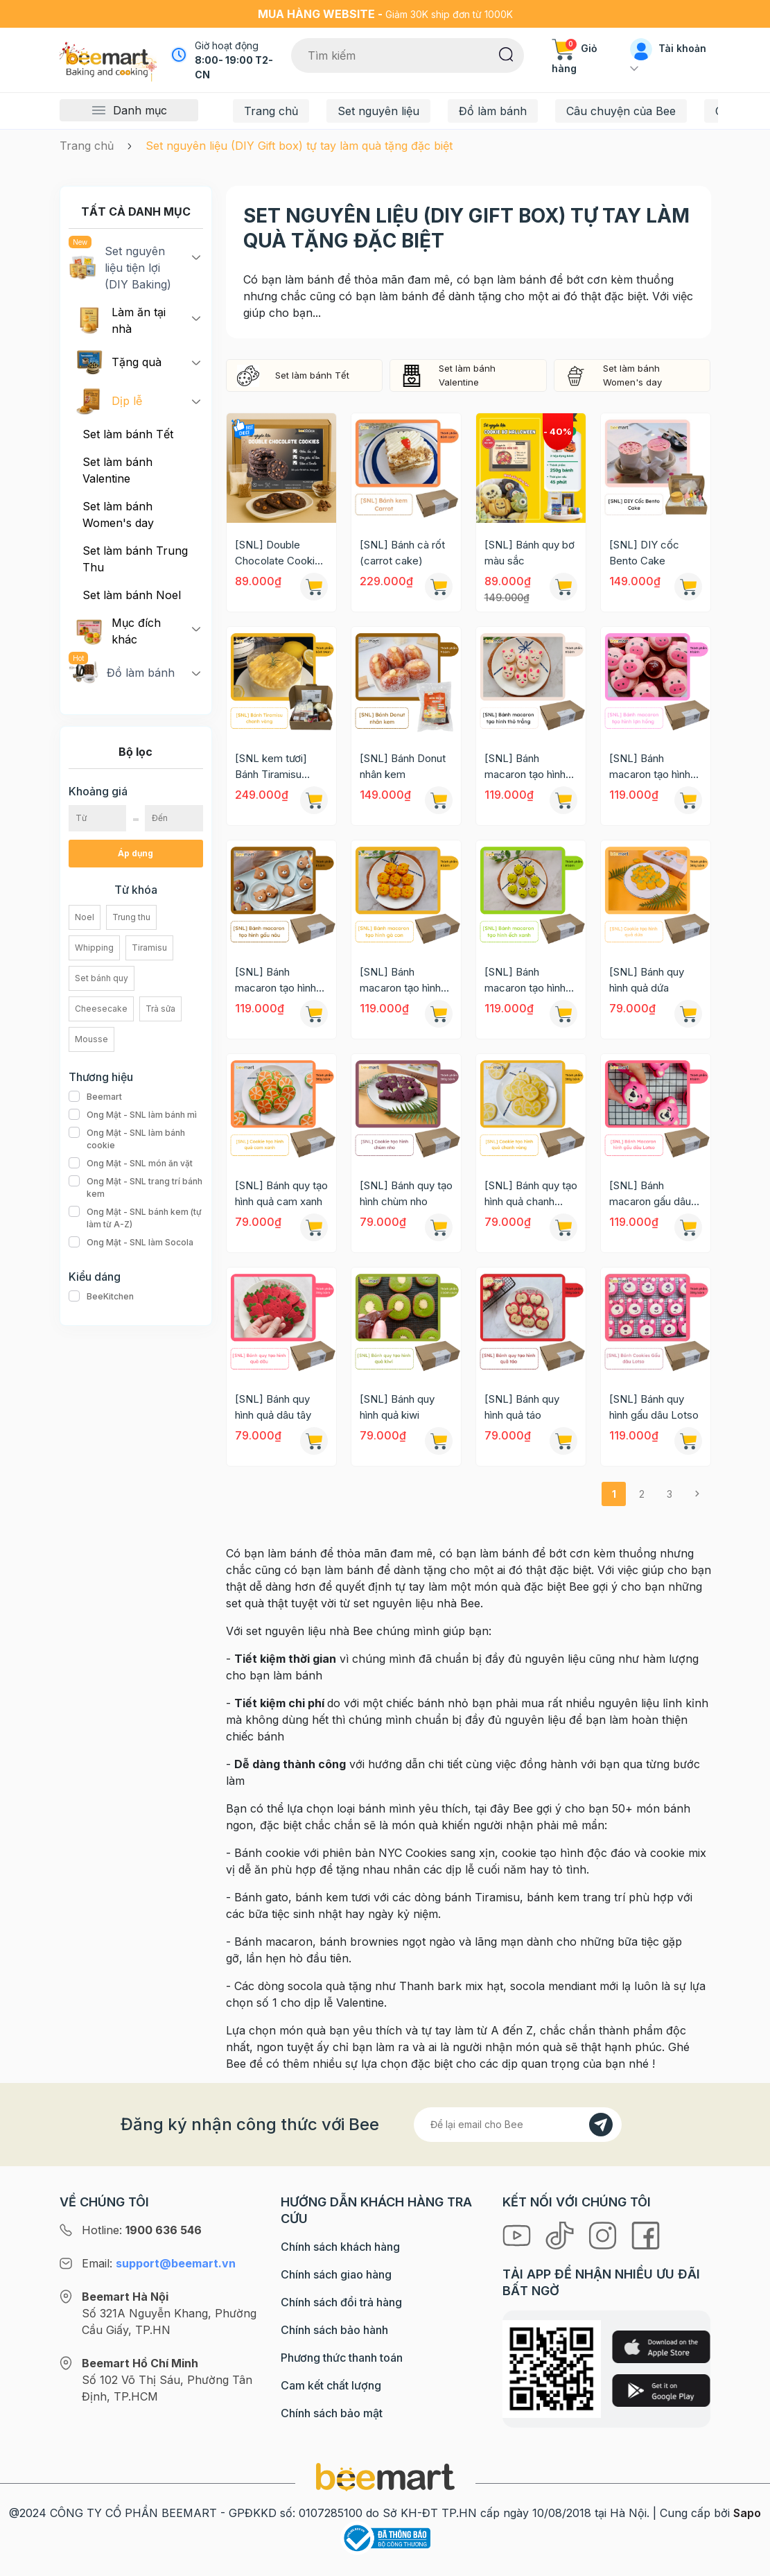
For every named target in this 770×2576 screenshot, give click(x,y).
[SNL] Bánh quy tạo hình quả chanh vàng (530, 1194)
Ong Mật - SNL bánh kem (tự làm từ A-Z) (136, 1218)
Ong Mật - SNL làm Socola (131, 1242)
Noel (84, 917)
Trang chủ (271, 111)
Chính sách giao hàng (336, 2274)
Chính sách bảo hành (334, 2330)
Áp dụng (135, 853)
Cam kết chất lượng (331, 2385)
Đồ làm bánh (493, 111)
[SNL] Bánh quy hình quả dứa (646, 979)
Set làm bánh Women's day (118, 514)
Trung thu (131, 917)
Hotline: (142, 2230)
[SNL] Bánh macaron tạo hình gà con (400, 980)
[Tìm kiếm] (506, 53)
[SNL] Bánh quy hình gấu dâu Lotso (654, 1406)
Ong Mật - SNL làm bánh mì (133, 1115)
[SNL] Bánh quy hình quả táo (521, 1406)
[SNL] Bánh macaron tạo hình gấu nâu (275, 980)
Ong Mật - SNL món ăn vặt (131, 1163)
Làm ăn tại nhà (121, 320)
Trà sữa (160, 1008)
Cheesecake (101, 1008)
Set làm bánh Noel (131, 595)
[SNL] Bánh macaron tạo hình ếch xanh (525, 980)
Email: (159, 2263)
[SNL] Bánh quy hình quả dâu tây (273, 1406)
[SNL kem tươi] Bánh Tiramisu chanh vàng (271, 767)
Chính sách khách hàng (340, 2247)
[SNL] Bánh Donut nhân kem (403, 766)
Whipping (94, 947)
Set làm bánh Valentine (117, 470)
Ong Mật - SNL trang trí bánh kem (136, 1187)
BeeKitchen (101, 1296)
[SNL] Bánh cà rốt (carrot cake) (402, 552)
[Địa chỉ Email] (518, 2124)
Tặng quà (118, 362)
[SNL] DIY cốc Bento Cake (644, 552)
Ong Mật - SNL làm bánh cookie (136, 1139)
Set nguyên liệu (378, 111)
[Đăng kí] (601, 2124)
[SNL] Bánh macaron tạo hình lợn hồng (649, 767)
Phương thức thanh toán (342, 2358)
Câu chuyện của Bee (621, 111)
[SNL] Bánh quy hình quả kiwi (397, 1406)
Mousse (91, 1039)
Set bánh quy (101, 978)
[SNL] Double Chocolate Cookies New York (280, 553)
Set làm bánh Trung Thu (135, 559)
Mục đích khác (118, 631)
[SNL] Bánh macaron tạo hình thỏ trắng (525, 767)
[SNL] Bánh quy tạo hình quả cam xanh (281, 1193)
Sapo (747, 2513)
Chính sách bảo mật (332, 2413)
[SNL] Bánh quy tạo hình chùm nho (406, 1193)
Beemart (95, 1097)
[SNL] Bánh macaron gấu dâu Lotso (650, 1194)
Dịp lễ (109, 401)
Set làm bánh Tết (127, 434)
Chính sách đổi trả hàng (341, 2302)
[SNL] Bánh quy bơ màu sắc (529, 552)
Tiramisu (149, 947)
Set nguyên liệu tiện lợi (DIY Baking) (120, 267)
